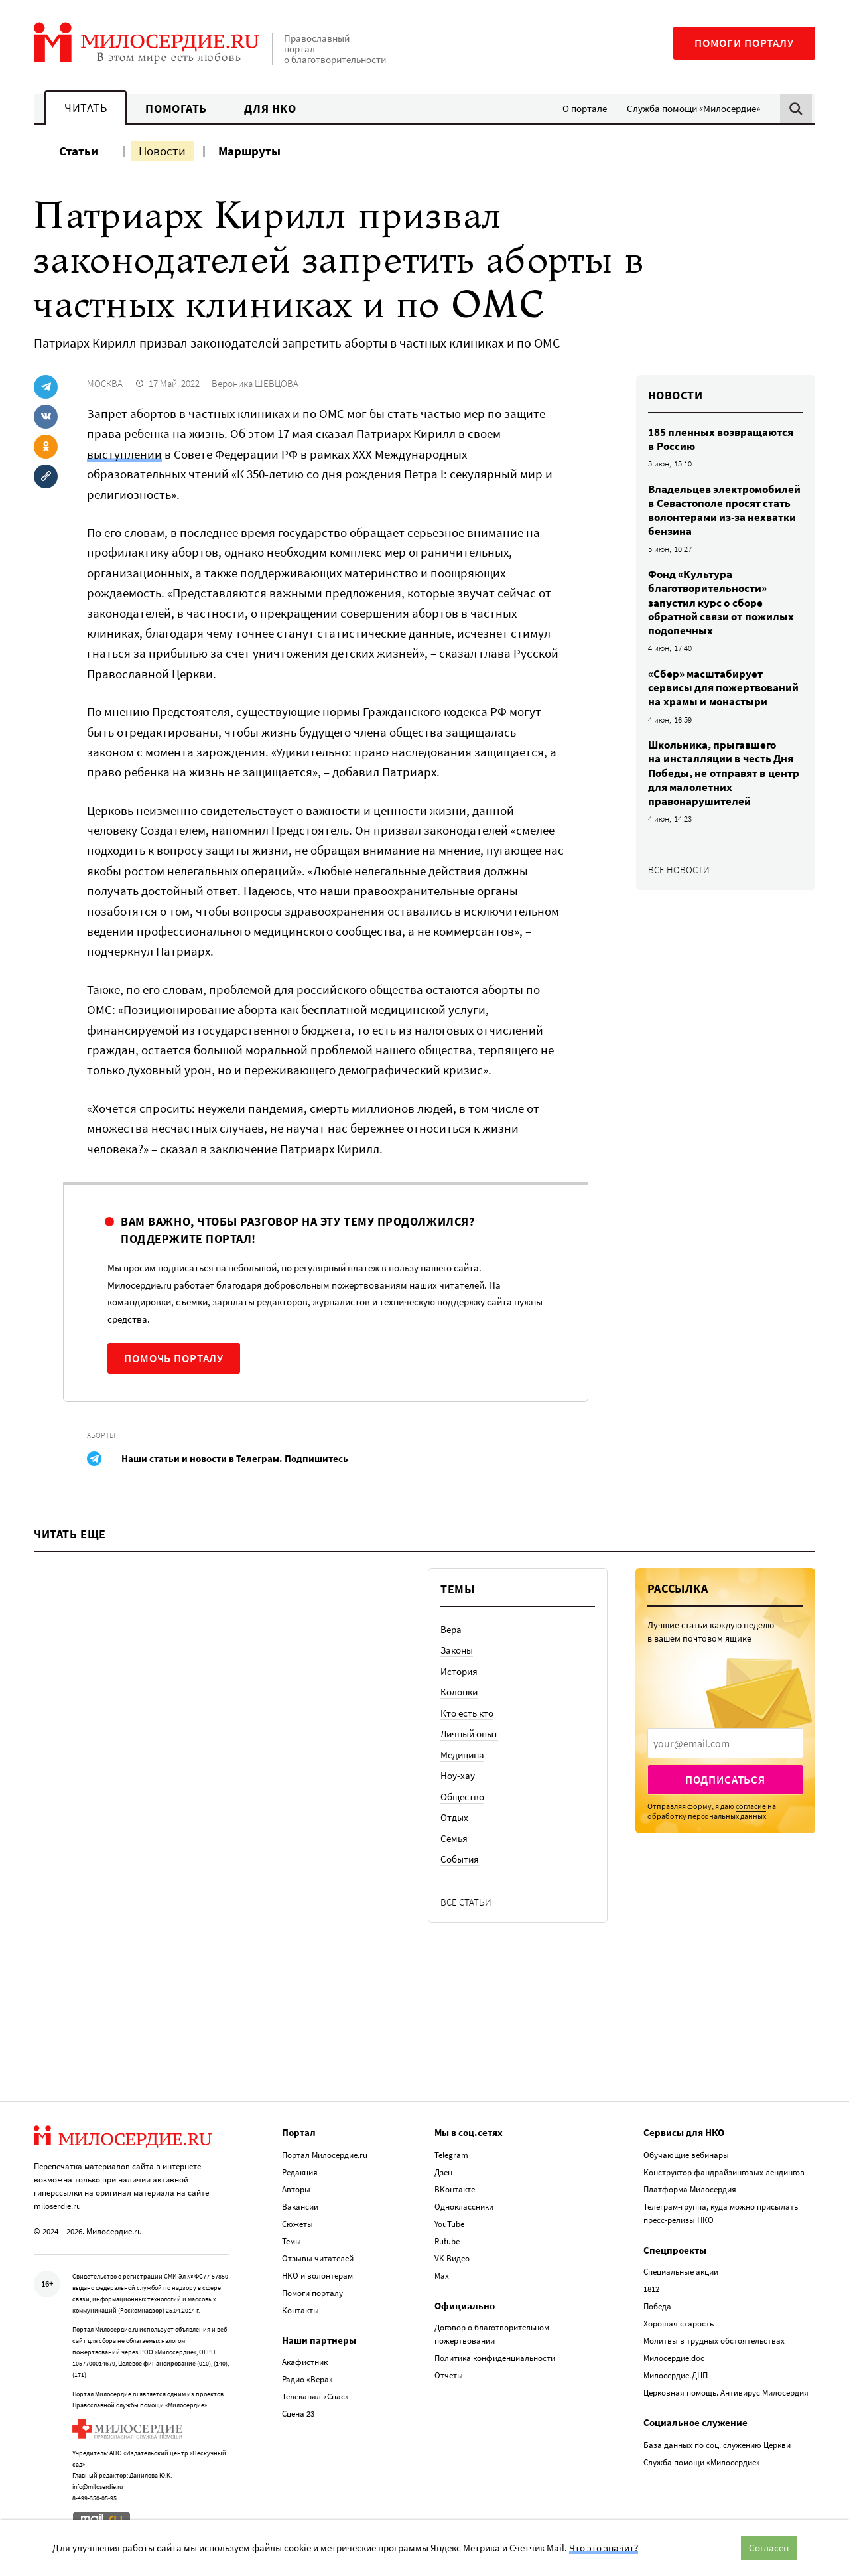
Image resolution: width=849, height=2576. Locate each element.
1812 (651, 2289)
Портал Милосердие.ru (324, 2155)
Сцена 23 (298, 2413)
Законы (456, 1650)
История (459, 1671)
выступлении (124, 454)
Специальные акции (680, 2271)
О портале (584, 108)
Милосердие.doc (673, 2358)
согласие (751, 1806)
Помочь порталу (174, 1358)
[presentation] (725, 1743)
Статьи (78, 151)
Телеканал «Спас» (315, 2396)
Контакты (300, 2310)
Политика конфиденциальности (494, 2358)
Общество (462, 1796)
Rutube (447, 2241)
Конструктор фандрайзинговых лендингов (724, 2172)
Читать (85, 107)
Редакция (300, 2172)
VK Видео (452, 2258)
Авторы (296, 2189)
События (459, 1859)
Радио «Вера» (307, 2379)
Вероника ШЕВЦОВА (255, 383)
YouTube (449, 2224)
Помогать (175, 108)
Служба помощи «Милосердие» (693, 108)
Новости (162, 151)
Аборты (101, 1435)
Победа (657, 2306)
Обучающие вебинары (686, 2155)
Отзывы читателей (318, 2258)
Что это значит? (603, 2547)
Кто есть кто (466, 1713)
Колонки (459, 1691)
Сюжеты (297, 2224)
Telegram (451, 2155)
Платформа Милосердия (689, 2189)
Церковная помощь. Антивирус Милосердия (726, 2392)
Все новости (679, 869)
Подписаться (725, 1779)
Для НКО (270, 108)
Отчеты (448, 2375)
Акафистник (305, 2362)
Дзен (443, 2172)
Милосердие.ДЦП (675, 2375)
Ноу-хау (457, 1775)
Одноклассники (463, 2206)
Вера (451, 1629)
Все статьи (465, 1902)
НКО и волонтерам (317, 2275)
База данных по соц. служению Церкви (717, 2445)
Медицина (462, 1755)
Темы (291, 2241)
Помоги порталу (744, 43)
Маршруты (249, 151)
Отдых (454, 1817)
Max (441, 2275)
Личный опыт (469, 1733)
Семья (454, 1838)
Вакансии (300, 2206)
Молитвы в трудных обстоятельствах (714, 2340)
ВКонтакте (454, 2189)
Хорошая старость (678, 2323)
